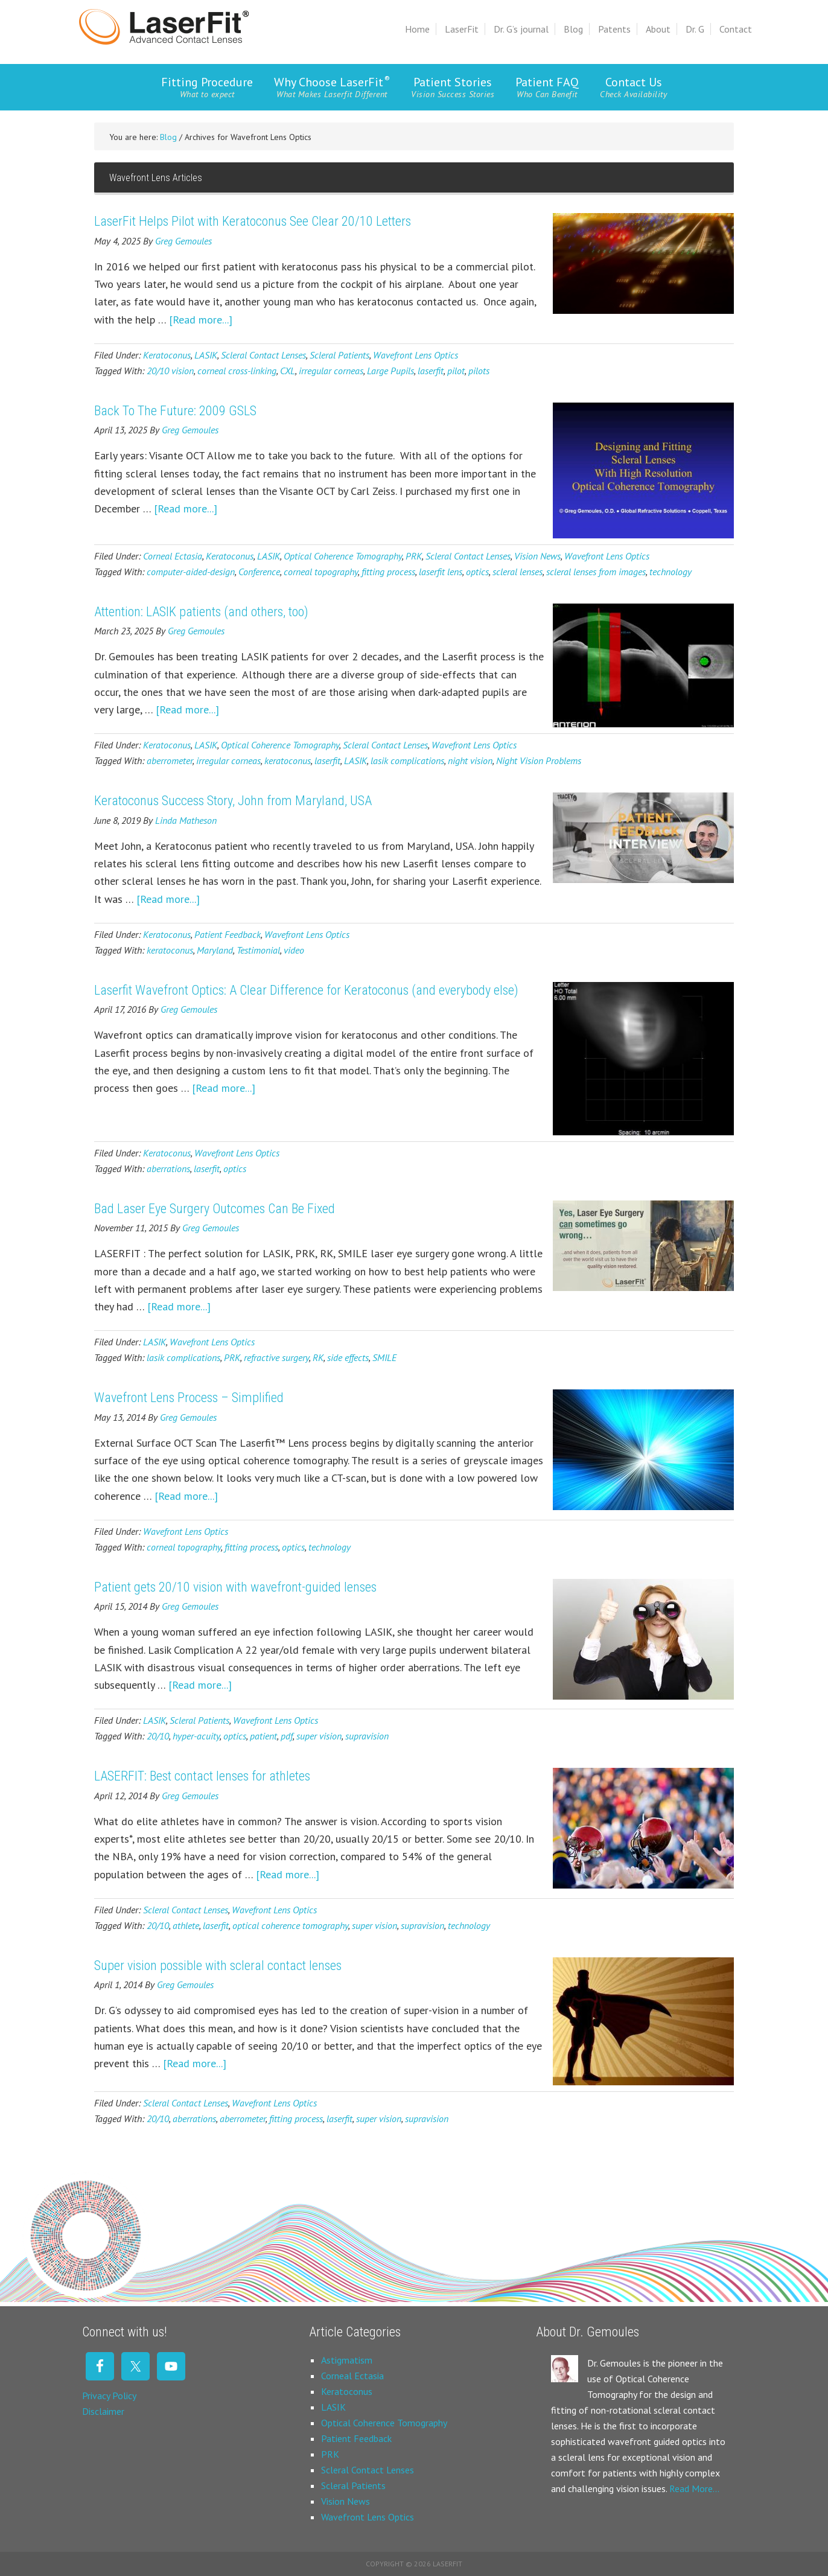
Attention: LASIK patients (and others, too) (201, 611)
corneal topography (321, 572)
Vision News (537, 556)
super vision (319, 1736)
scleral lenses (517, 572)
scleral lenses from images (596, 572)
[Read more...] (200, 320)
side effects (348, 1357)
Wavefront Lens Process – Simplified (189, 1397)
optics (477, 572)
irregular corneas (331, 371)
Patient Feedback (227, 934)
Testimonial (258, 950)
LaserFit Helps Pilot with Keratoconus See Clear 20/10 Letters (252, 221)
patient (263, 1736)
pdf (287, 1736)
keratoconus (287, 760)
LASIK (205, 355)
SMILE (384, 1357)
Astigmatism (346, 2360)
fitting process (388, 572)
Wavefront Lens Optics (415, 355)
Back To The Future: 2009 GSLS (175, 410)
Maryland (215, 950)
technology (670, 572)
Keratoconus (167, 355)
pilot (456, 371)
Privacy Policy (109, 2395)
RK (318, 1357)
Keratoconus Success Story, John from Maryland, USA (233, 800)
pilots (478, 371)
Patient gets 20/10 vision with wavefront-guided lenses (235, 1587)
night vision (470, 760)
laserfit (431, 371)
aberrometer (170, 760)
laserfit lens (440, 572)
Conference (259, 572)
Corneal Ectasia (172, 556)
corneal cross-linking (236, 371)
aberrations (168, 1168)
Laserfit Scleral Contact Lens (164, 27)
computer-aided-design (191, 572)
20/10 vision (170, 371)
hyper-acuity (196, 1736)
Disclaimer (103, 2411)
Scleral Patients (339, 355)
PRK (414, 556)
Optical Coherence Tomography (343, 556)
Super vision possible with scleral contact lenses (218, 1965)
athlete (186, 1925)
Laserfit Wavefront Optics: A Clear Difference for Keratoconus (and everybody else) (306, 990)
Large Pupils (390, 371)
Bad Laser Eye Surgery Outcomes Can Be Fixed (214, 1208)
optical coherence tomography (290, 1925)
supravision (367, 1736)
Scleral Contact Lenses (263, 355)
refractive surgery (276, 1357)
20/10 (158, 1736)
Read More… (694, 2488)
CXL (287, 371)
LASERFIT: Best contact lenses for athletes (202, 1776)
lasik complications (407, 760)
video (294, 950)
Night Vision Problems (538, 760)
